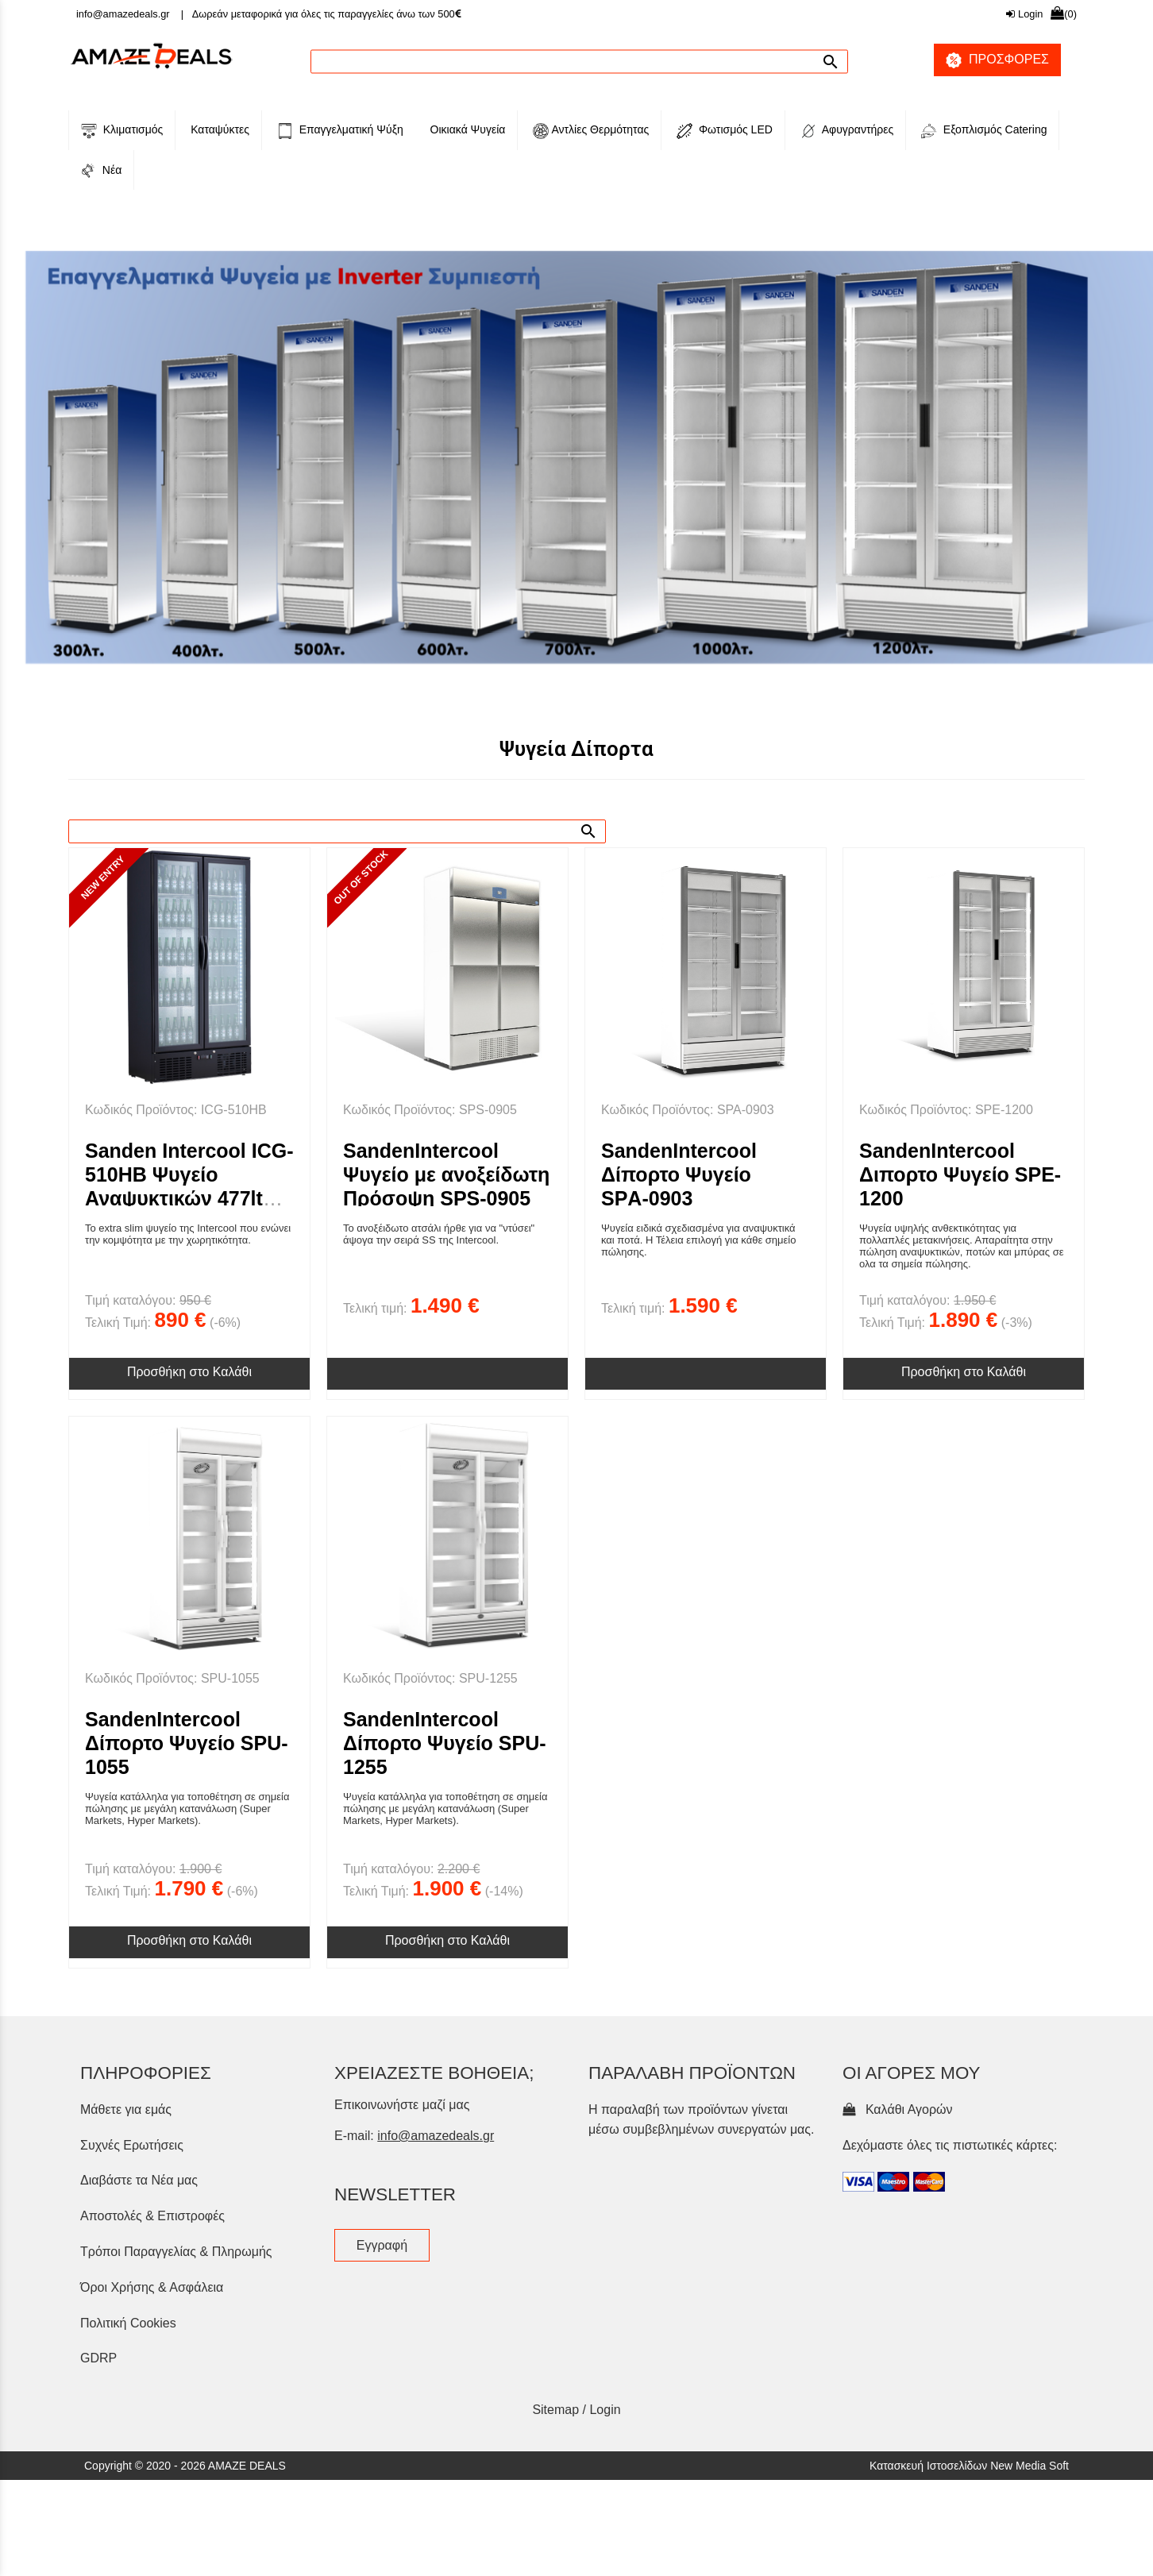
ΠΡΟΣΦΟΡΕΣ (991, 60)
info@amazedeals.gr (123, 14)
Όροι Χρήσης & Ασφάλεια (151, 2552)
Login (1024, 14)
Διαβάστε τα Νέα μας (139, 2446)
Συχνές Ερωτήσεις (131, 2410)
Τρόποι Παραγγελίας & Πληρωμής (176, 2517)
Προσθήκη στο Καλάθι (189, 1637)
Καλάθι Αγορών (898, 2374)
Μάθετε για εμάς (126, 2374)
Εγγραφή (382, 2510)
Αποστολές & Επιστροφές (152, 2482)
